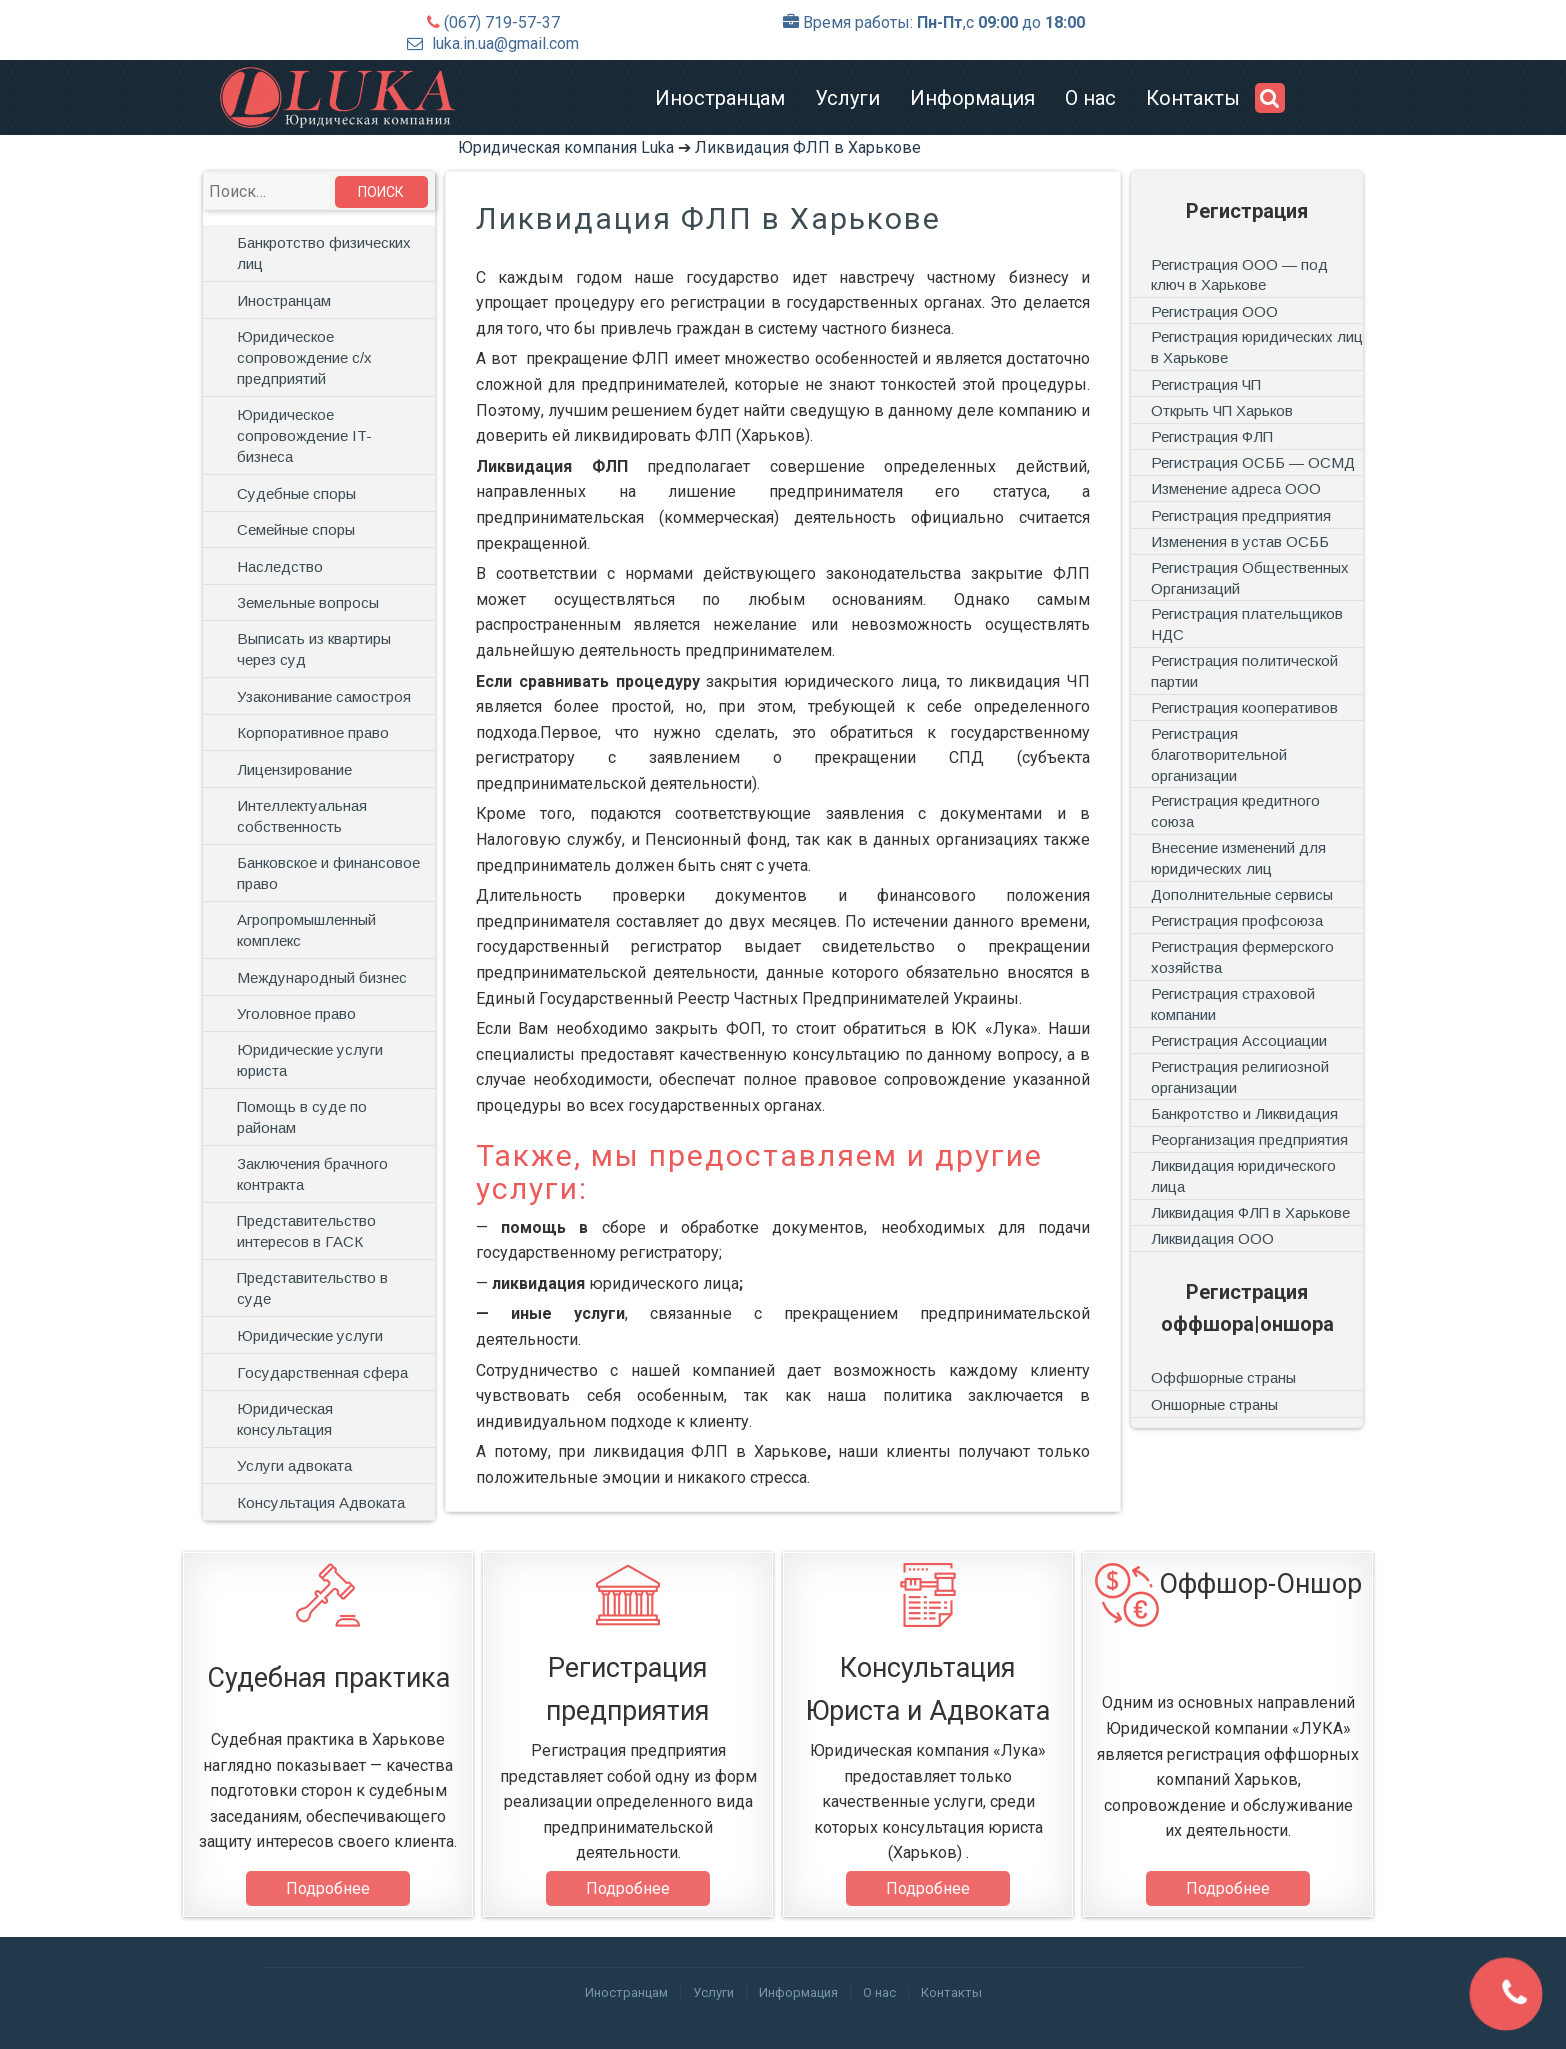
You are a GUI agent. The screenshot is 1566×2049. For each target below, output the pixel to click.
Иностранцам (720, 98)
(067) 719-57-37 (502, 22)
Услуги (847, 98)
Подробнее (328, 1888)
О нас (1090, 98)
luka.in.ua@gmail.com (505, 43)
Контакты (1193, 98)
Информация (972, 98)
